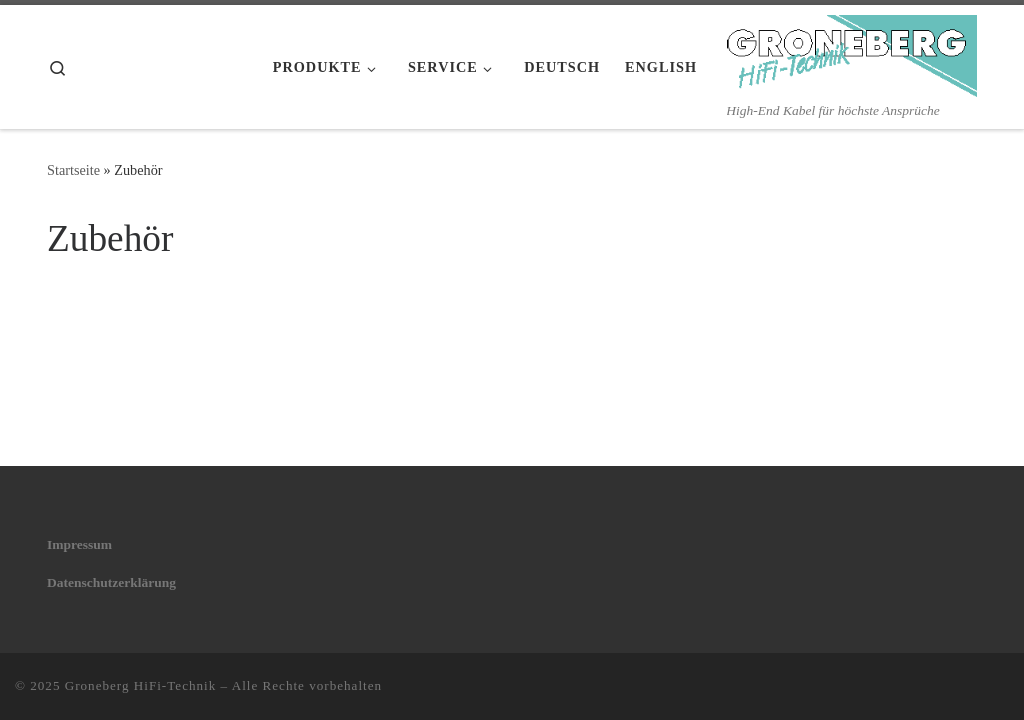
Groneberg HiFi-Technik (141, 685)
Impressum (79, 544)
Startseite (73, 170)
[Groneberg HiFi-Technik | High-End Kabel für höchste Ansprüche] (852, 53)
